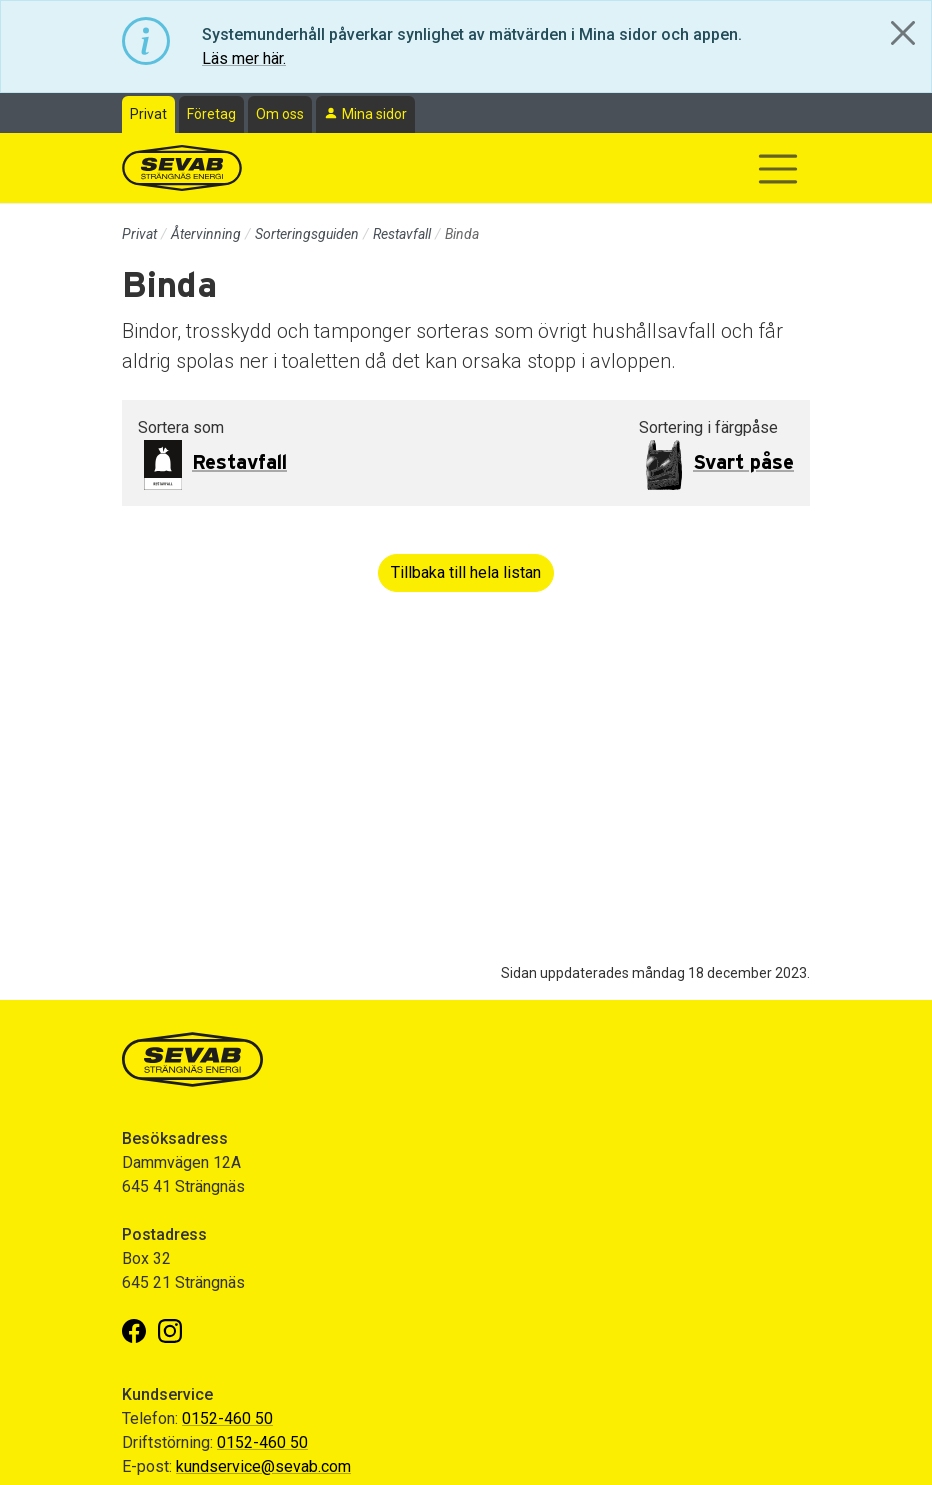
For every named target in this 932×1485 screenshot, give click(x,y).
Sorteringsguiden (307, 234)
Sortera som (181, 427)
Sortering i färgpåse (708, 427)
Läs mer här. (244, 58)
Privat (148, 114)
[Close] (903, 33)
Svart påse (743, 463)
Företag (211, 114)
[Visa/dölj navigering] (778, 169)
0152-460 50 (227, 1418)
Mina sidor (374, 114)
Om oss (280, 114)
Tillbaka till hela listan (466, 572)
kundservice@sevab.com (263, 1466)
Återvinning (206, 234)
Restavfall (402, 234)
